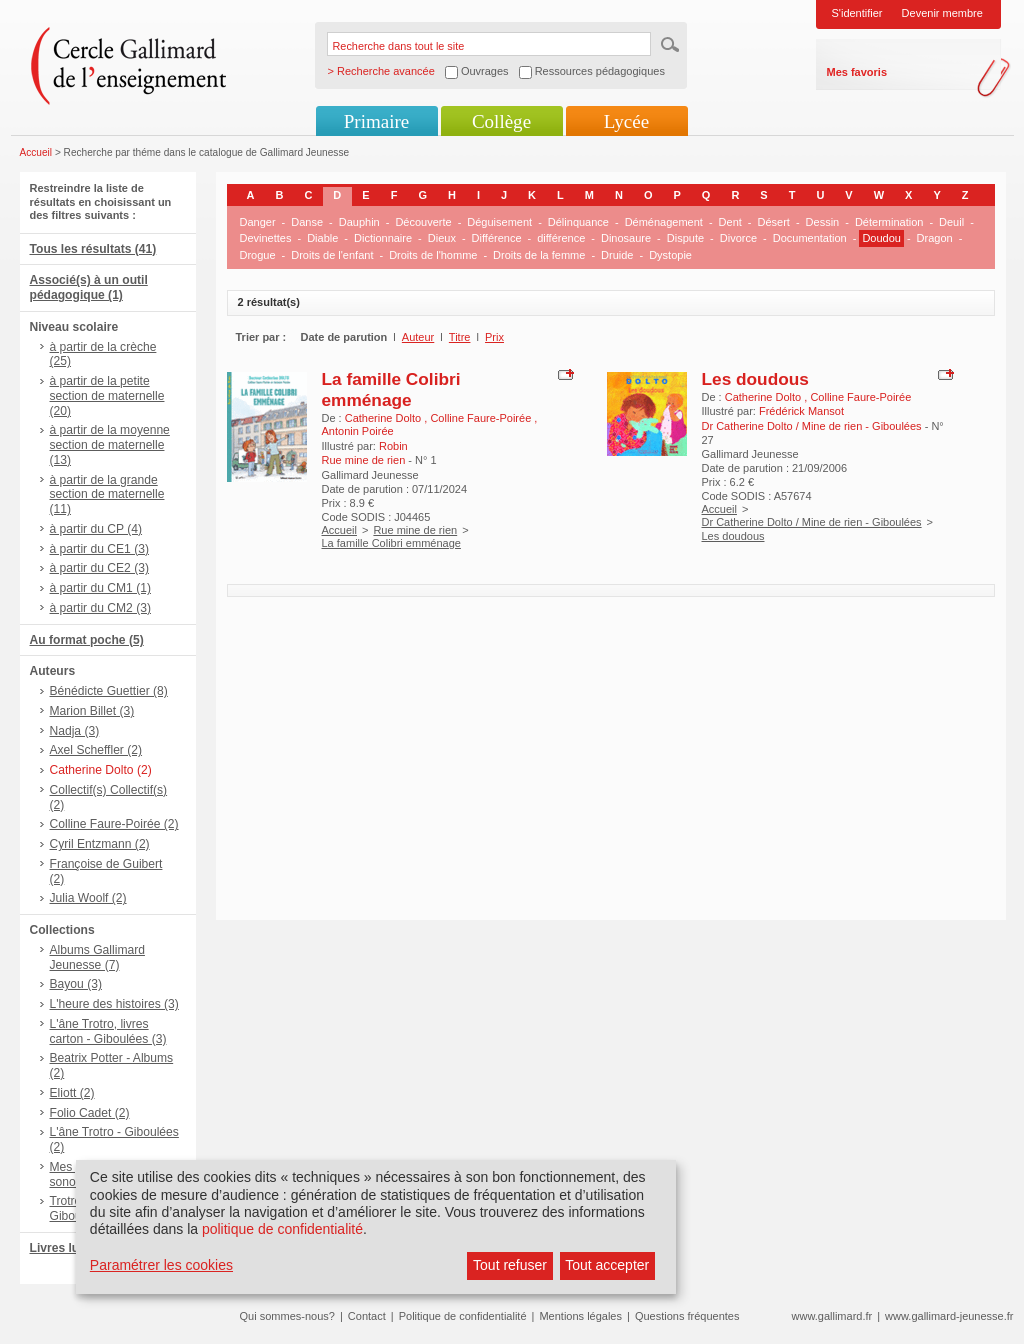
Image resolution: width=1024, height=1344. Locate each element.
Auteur (418, 337)
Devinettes (266, 238)
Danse (307, 222)
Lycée (626, 121)
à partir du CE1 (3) (99, 549)
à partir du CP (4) (96, 529)
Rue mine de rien (415, 530)
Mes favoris (857, 72)
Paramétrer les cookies (161, 1265)
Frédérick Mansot (801, 411)
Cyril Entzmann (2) (100, 844)
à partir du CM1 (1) (101, 588)
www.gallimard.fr (832, 1316)
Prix (494, 337)
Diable (322, 238)
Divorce (738, 238)
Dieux (442, 238)
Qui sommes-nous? (287, 1316)
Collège (501, 121)
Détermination (889, 222)
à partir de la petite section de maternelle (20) (107, 396)
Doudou (881, 238)
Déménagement (664, 222)
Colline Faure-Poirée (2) (114, 824)
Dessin (823, 222)
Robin (393, 446)
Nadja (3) (75, 731)
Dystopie (670, 255)
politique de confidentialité (282, 1229)
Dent (730, 222)
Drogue (258, 255)
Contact (367, 1316)
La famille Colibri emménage (391, 389)
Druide (617, 255)
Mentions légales (580, 1316)
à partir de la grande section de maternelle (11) (107, 495)
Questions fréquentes (687, 1316)
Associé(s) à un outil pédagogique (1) (89, 287)
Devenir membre (942, 13)
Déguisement (499, 222)
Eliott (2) (72, 1093)
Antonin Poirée (358, 431)
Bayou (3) (76, 984)
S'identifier (857, 13)
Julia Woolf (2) (88, 898)
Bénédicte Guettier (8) (109, 691)
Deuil (951, 222)
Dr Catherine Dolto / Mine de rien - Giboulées (812, 522)
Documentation (810, 238)
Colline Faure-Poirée (482, 418)
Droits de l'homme (433, 255)
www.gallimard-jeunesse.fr (949, 1316)
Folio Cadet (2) (90, 1113)
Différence (497, 238)
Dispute (685, 238)
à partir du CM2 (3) (101, 608)
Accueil (36, 152)
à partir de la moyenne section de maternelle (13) (110, 445)
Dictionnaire (383, 238)
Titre (460, 337)
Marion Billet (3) (92, 711)
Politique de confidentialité (463, 1316)
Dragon (935, 238)
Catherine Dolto (385, 418)
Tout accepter (607, 1265)
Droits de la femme (539, 255)
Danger (258, 222)
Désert (774, 222)
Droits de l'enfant (332, 255)
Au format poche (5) (87, 640)
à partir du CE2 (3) (99, 568)
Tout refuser (510, 1265)
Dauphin (359, 222)
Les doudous (755, 379)
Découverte (423, 222)
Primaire (376, 121)
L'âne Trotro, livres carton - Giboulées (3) (108, 1031)
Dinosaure (626, 238)
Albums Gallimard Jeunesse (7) (97, 957)
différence (561, 238)
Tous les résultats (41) (93, 249)
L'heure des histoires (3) (114, 1004)
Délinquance (578, 222)
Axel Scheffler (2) (96, 750)
